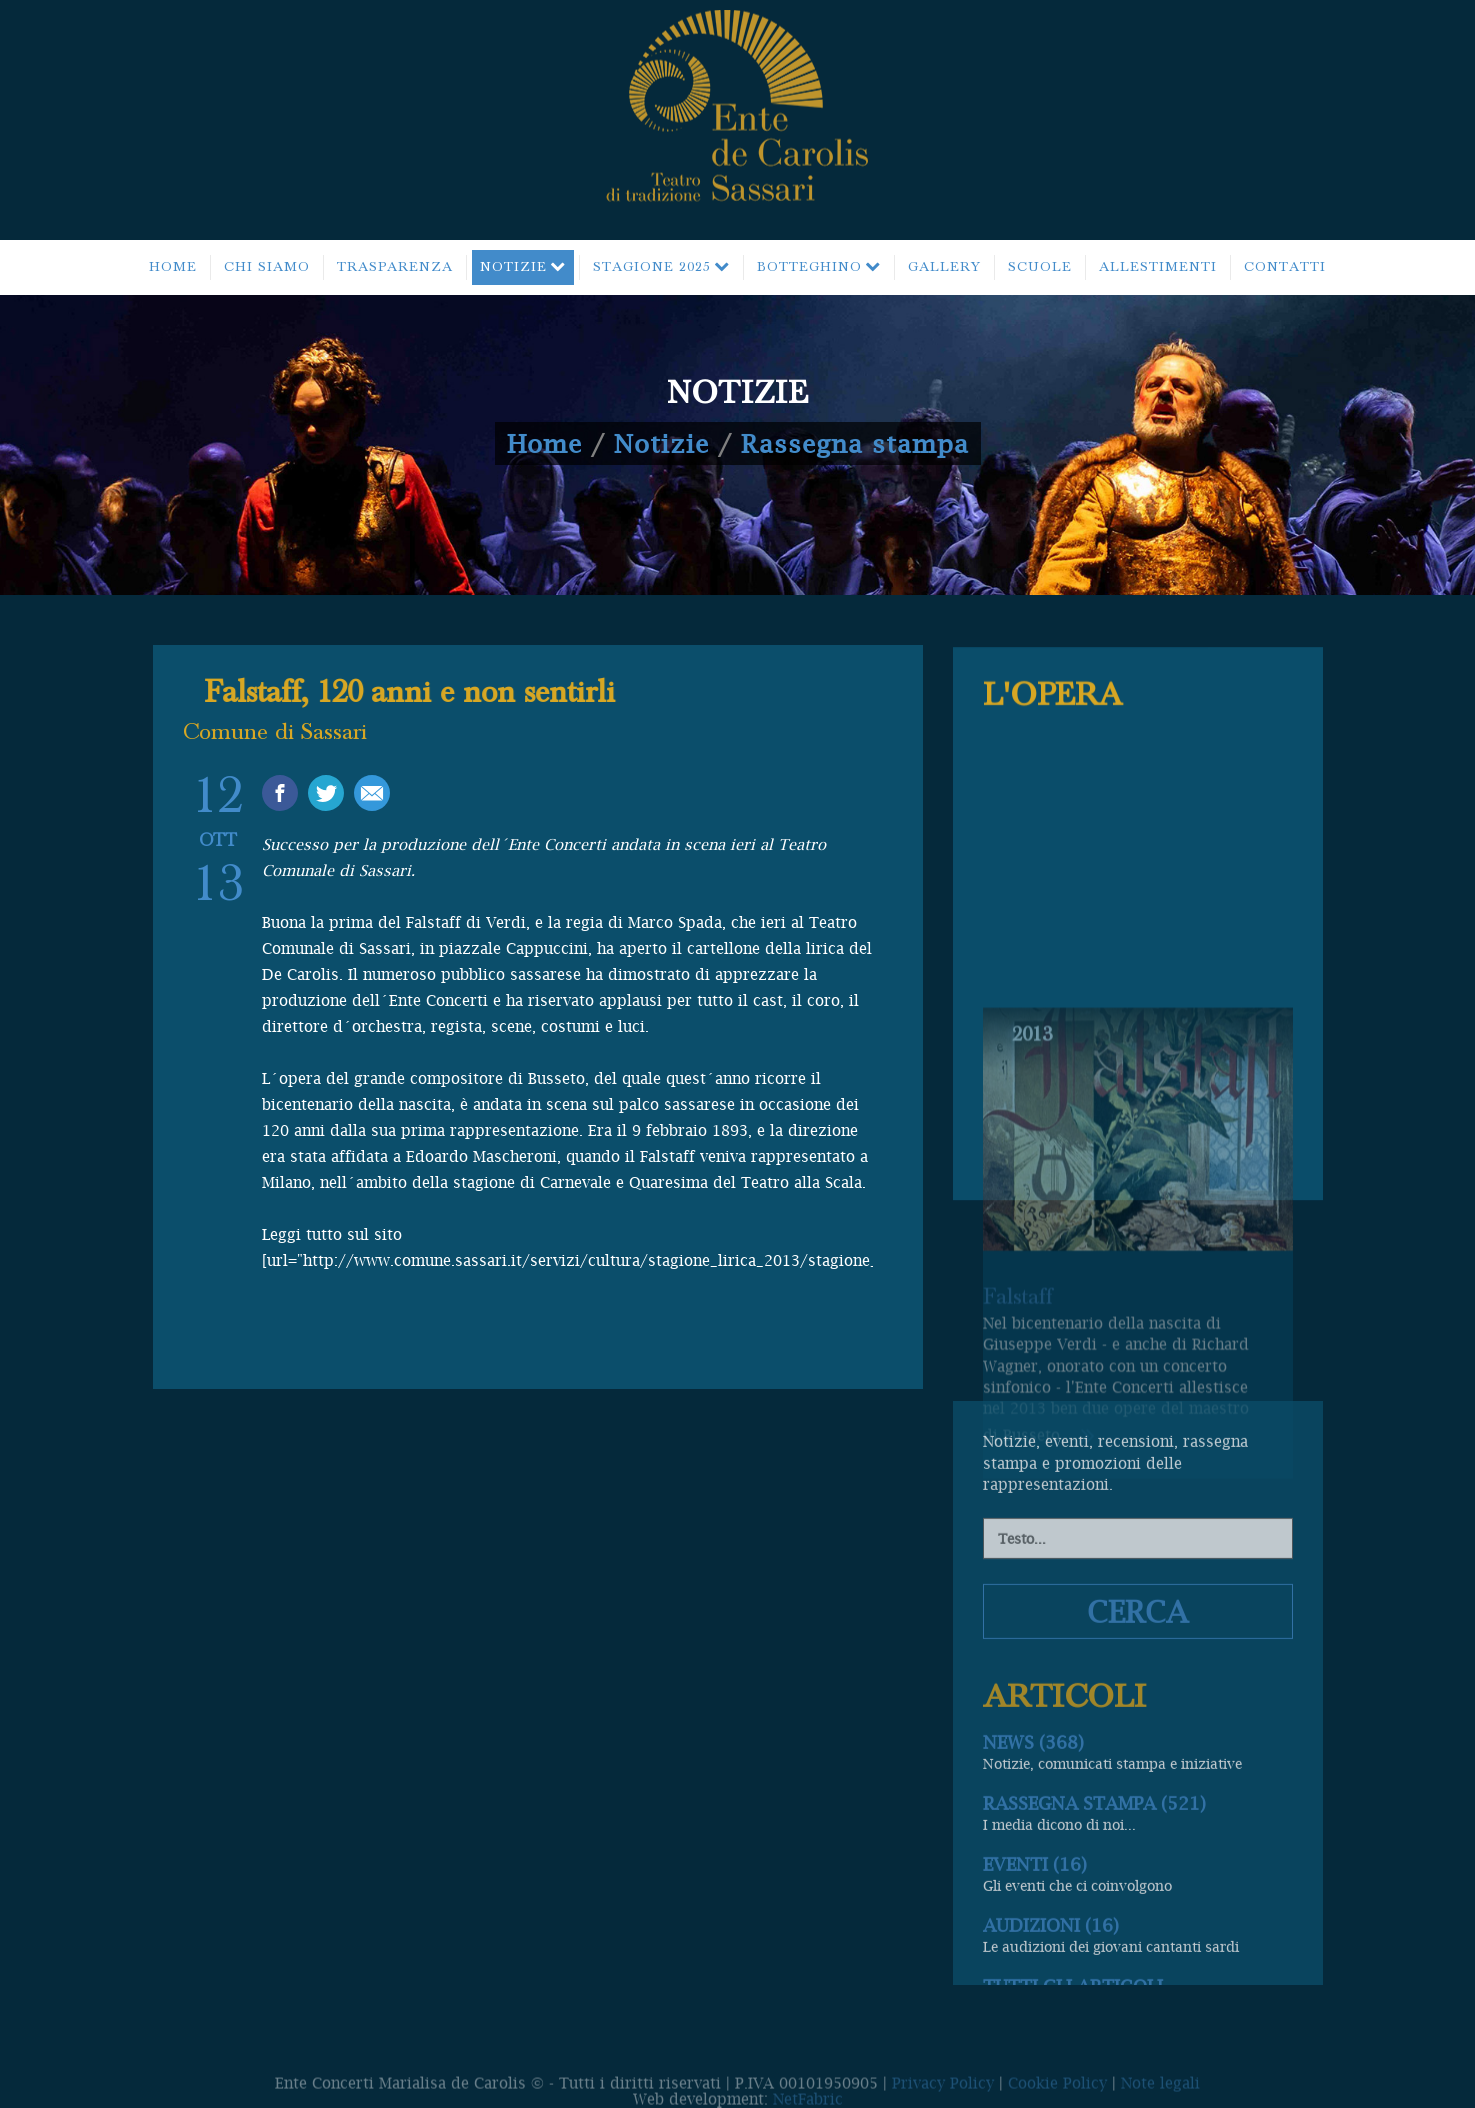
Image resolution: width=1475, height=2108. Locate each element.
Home (544, 443)
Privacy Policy (943, 2093)
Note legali (1160, 2093)
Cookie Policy (1057, 2093)
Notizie (661, 443)
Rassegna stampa (855, 443)
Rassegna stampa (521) (1094, 1963)
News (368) (1033, 1902)
